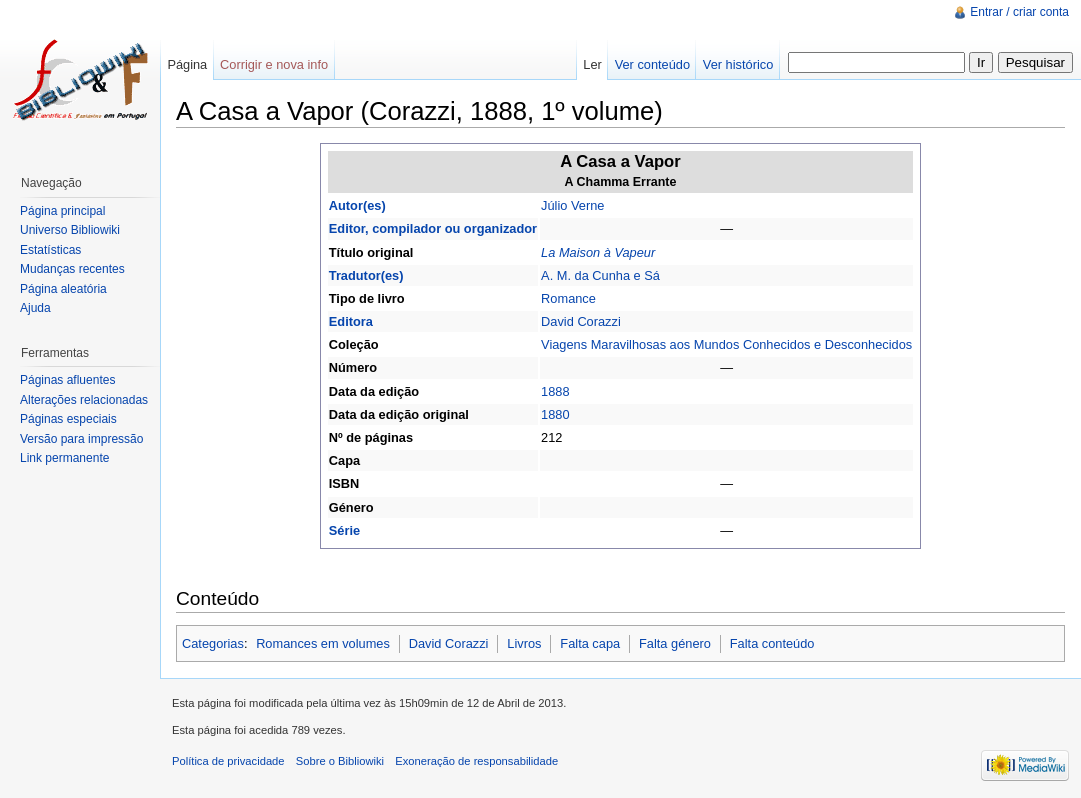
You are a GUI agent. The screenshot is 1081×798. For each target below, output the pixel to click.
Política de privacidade (228, 761)
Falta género (675, 643)
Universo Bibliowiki (70, 230)
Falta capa (590, 643)
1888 (555, 391)
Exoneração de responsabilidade (476, 761)
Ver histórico (738, 64)
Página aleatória (63, 289)
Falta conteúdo (772, 643)
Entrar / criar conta (1019, 12)
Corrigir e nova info (274, 64)
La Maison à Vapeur (598, 252)
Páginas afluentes (67, 380)
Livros (524, 643)
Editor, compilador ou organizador (433, 228)
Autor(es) (357, 205)
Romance (568, 298)
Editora (351, 321)
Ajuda (35, 308)
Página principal (62, 211)
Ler (592, 64)
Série (344, 530)
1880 (555, 414)
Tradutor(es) (366, 275)
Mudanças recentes (72, 269)
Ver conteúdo (652, 64)
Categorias (213, 643)
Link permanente (64, 458)
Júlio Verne (572, 205)
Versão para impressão (81, 439)
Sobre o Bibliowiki (340, 761)
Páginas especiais (68, 419)
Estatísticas (50, 250)
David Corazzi (581, 321)
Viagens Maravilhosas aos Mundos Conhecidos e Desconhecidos (726, 344)
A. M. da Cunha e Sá (600, 275)
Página (187, 64)
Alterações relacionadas (84, 400)
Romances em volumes (323, 643)
